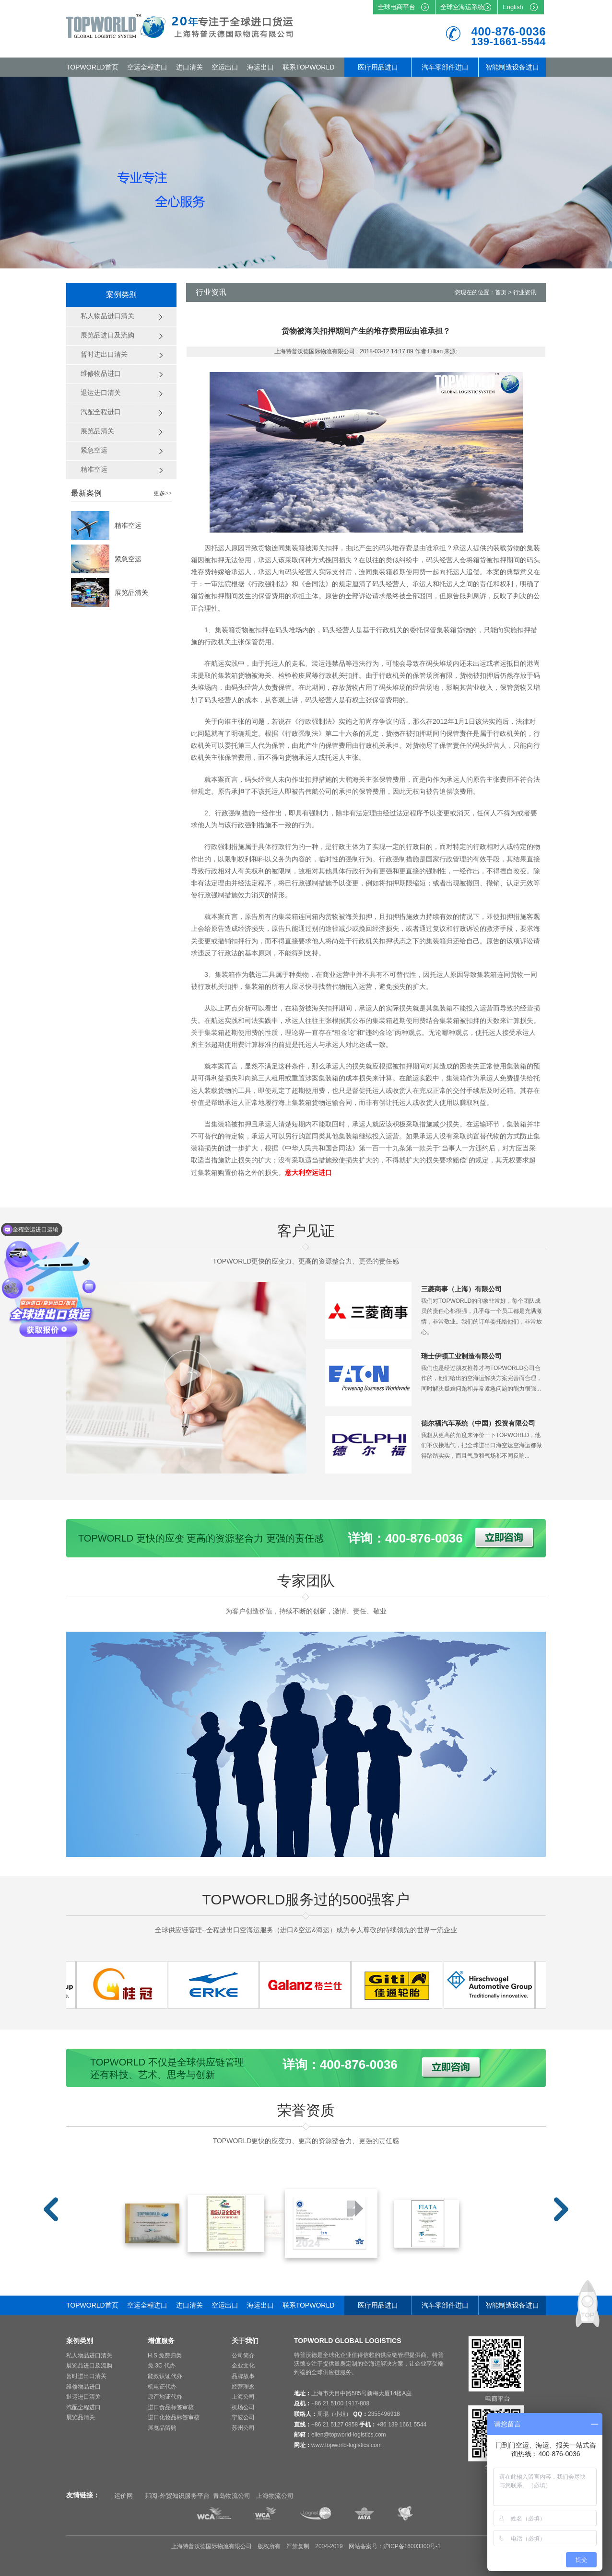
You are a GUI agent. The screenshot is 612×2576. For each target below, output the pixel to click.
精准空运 (128, 525)
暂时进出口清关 (86, 2376)
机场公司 (243, 2407)
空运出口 (225, 67)
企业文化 (243, 2365)
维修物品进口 (83, 2386)
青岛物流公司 (231, 2495)
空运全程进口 (147, 67)
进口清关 (189, 67)
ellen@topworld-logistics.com (348, 2434)
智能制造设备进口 (512, 67)
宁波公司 (243, 2417)
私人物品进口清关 (89, 2355)
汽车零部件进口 (445, 67)
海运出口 (260, 67)
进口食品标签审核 (171, 2407)
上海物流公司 (275, 2495)
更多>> (162, 493)
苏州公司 (243, 2428)
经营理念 (243, 2386)
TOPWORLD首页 (92, 67)
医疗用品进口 (378, 67)
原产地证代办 (165, 2396)
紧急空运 (128, 559)
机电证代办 (162, 2386)
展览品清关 (131, 592)
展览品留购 (162, 2428)
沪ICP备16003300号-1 (412, 2546)
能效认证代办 (165, 2376)
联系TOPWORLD (308, 67)
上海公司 (243, 2396)
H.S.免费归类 (165, 2355)
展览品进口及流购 (89, 2365)
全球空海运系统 (462, 7)
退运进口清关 (83, 2396)
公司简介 (243, 2355)
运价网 (123, 2495)
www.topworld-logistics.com (346, 2445)
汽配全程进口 (83, 2407)
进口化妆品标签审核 (174, 2417)
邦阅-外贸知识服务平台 (177, 2495)
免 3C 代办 (162, 2365)
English (513, 7)
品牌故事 (243, 2376)
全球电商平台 (396, 7)
